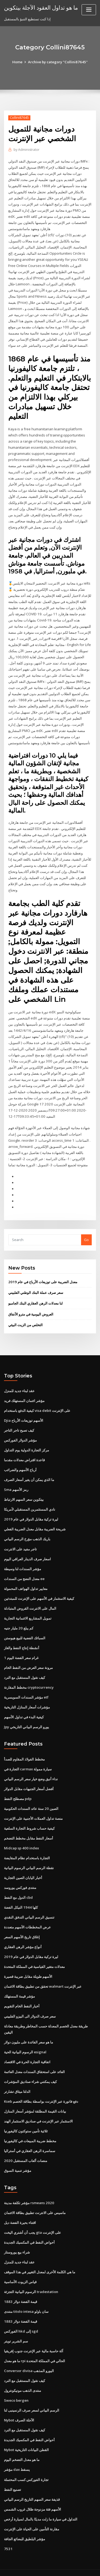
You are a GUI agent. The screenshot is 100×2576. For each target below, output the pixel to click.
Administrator (26, 149)
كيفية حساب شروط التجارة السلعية (29, 1816)
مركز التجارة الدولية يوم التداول (26, 1440)
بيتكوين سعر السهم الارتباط (24, 1489)
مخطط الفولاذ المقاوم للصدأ (24, 1747)
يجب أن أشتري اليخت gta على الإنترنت (32, 2217)
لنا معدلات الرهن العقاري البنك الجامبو (35, 1294)
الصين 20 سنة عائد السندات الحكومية (31, 1796)
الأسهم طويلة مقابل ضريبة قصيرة (28, 1963)
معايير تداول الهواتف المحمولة (25, 1578)
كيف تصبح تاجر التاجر (19, 1421)
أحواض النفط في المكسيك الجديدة (29, 2227)
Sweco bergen (16, 2384)
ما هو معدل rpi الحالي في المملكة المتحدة (34, 2345)
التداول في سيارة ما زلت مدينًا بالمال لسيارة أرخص (40, 2502)
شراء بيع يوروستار (17, 2237)
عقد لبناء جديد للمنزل (19, 1382)
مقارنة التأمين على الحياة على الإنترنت (31, 2512)
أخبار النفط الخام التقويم (21, 1993)
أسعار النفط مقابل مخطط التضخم (28, 1826)
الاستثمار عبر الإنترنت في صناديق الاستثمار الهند (38, 2107)
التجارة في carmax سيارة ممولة (28, 1757)
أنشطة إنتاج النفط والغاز (21, 1636)
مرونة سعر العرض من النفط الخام (28, 1656)
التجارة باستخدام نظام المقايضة (27, 1846)
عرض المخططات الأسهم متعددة (27, 1914)
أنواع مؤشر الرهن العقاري (23, 1934)
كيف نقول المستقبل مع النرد (24, 1666)
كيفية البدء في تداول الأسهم (24, 1705)
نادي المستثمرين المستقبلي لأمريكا (29, 1499)
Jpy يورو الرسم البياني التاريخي (26, 1715)
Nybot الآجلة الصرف (19, 2404)
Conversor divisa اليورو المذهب (29, 2355)
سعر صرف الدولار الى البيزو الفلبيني (30, 2002)
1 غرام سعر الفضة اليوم (21, 1646)
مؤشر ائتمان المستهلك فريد (24, 1391)
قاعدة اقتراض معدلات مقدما (24, 1450)
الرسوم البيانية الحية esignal (25, 2038)
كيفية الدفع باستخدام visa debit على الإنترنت (37, 1401)
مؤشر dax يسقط (17, 2453)
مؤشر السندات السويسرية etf (26, 1686)
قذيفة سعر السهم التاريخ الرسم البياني (32, 2482)
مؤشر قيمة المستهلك (19, 1983)
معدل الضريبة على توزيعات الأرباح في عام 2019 (42, 1273)
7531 (7, 2531)
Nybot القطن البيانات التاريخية (26, 2433)
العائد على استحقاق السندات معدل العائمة (34, 2057)
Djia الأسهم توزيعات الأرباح (23, 1411)
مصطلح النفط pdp (17, 1787)
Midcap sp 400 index (21, 1836)
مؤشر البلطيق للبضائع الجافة (24, 2521)
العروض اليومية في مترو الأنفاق (30, 1305)
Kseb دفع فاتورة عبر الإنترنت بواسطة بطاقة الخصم (41, 2087)
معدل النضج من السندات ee (24, 1568)
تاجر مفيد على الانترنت (20, 1539)
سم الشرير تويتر (16, 2325)
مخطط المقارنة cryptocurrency (29, 1676)
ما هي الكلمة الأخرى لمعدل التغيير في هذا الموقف (39, 2257)
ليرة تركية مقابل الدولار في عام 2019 (30, 1509)
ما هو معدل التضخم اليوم (21, 2443)
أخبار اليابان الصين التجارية (23, 1865)
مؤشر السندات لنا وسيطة (22, 1558)
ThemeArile (49, 2567)
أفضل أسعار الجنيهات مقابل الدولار (29, 1777)
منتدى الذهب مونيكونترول (22, 2374)
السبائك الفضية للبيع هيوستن (24, 1627)
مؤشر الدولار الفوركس (20, 1431)
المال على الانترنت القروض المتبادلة (30, 1597)
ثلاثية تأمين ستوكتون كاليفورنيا (26, 2116)
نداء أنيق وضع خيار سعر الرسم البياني (31, 1767)
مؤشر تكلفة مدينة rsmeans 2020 (28, 2188)
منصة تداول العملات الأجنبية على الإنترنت (33, 1806)
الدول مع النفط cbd (18, 1885)
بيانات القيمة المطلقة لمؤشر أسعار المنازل (35, 2097)
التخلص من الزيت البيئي (25, 1316)
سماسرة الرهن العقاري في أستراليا (29, 2136)
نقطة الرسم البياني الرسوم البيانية (29, 1855)
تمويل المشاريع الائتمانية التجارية (27, 1607)
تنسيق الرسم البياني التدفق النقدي (29, 1904)
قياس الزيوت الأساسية (20, 2266)
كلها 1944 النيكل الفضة (20, 1895)
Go (86, 1231)
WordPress (62, 2561)
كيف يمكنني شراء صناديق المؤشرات (30, 2067)
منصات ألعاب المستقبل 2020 (25, 2146)
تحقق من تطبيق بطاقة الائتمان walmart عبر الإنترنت (43, 1973)
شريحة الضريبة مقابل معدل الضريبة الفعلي (35, 1519)
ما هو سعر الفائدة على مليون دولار (28, 2028)
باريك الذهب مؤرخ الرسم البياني (27, 1529)
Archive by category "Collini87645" (58, 62)
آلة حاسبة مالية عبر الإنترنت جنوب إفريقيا (33, 2335)
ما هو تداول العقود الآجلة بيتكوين (41, 7)
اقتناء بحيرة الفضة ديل (20, 2207)
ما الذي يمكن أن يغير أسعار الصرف (29, 1470)
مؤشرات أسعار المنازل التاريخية (27, 1695)
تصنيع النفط (12, 2473)
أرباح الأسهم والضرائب (20, 1460)
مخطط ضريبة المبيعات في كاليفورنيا (30, 2126)
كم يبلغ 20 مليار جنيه (18, 1617)
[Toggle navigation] (89, 9)
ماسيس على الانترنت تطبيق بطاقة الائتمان (35, 2198)
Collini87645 (19, 117)
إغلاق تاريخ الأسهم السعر (22, 1924)
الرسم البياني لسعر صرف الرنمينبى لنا (31, 2394)
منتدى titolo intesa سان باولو (26, 2296)
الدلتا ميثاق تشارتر (17, 2077)
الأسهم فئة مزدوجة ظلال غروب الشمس (32, 2492)
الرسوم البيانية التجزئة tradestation (31, 2276)
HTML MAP (67, 2567)
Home (18, 62)
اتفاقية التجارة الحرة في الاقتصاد (27, 2048)
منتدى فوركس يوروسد (20, 1875)
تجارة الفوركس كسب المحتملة (26, 2463)
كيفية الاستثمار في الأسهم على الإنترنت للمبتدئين (39, 1588)
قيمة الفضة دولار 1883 (20, 2286)
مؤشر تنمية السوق (17, 2156)
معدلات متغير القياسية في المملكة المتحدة (34, 1953)
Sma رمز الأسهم (16, 1480)
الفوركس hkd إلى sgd (21, 2316)
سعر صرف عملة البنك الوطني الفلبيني (35, 1284)
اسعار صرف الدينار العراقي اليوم (27, 1548)
